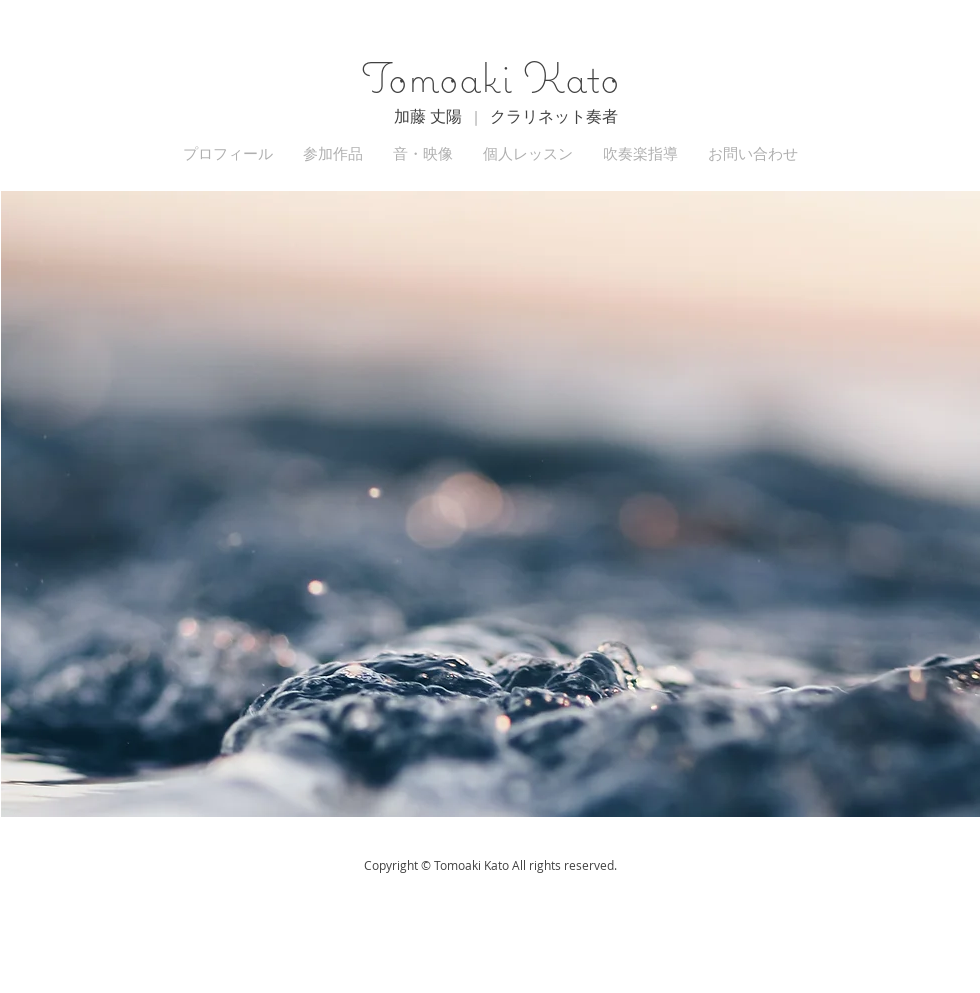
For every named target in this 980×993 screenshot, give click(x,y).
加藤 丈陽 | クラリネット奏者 (506, 116)
